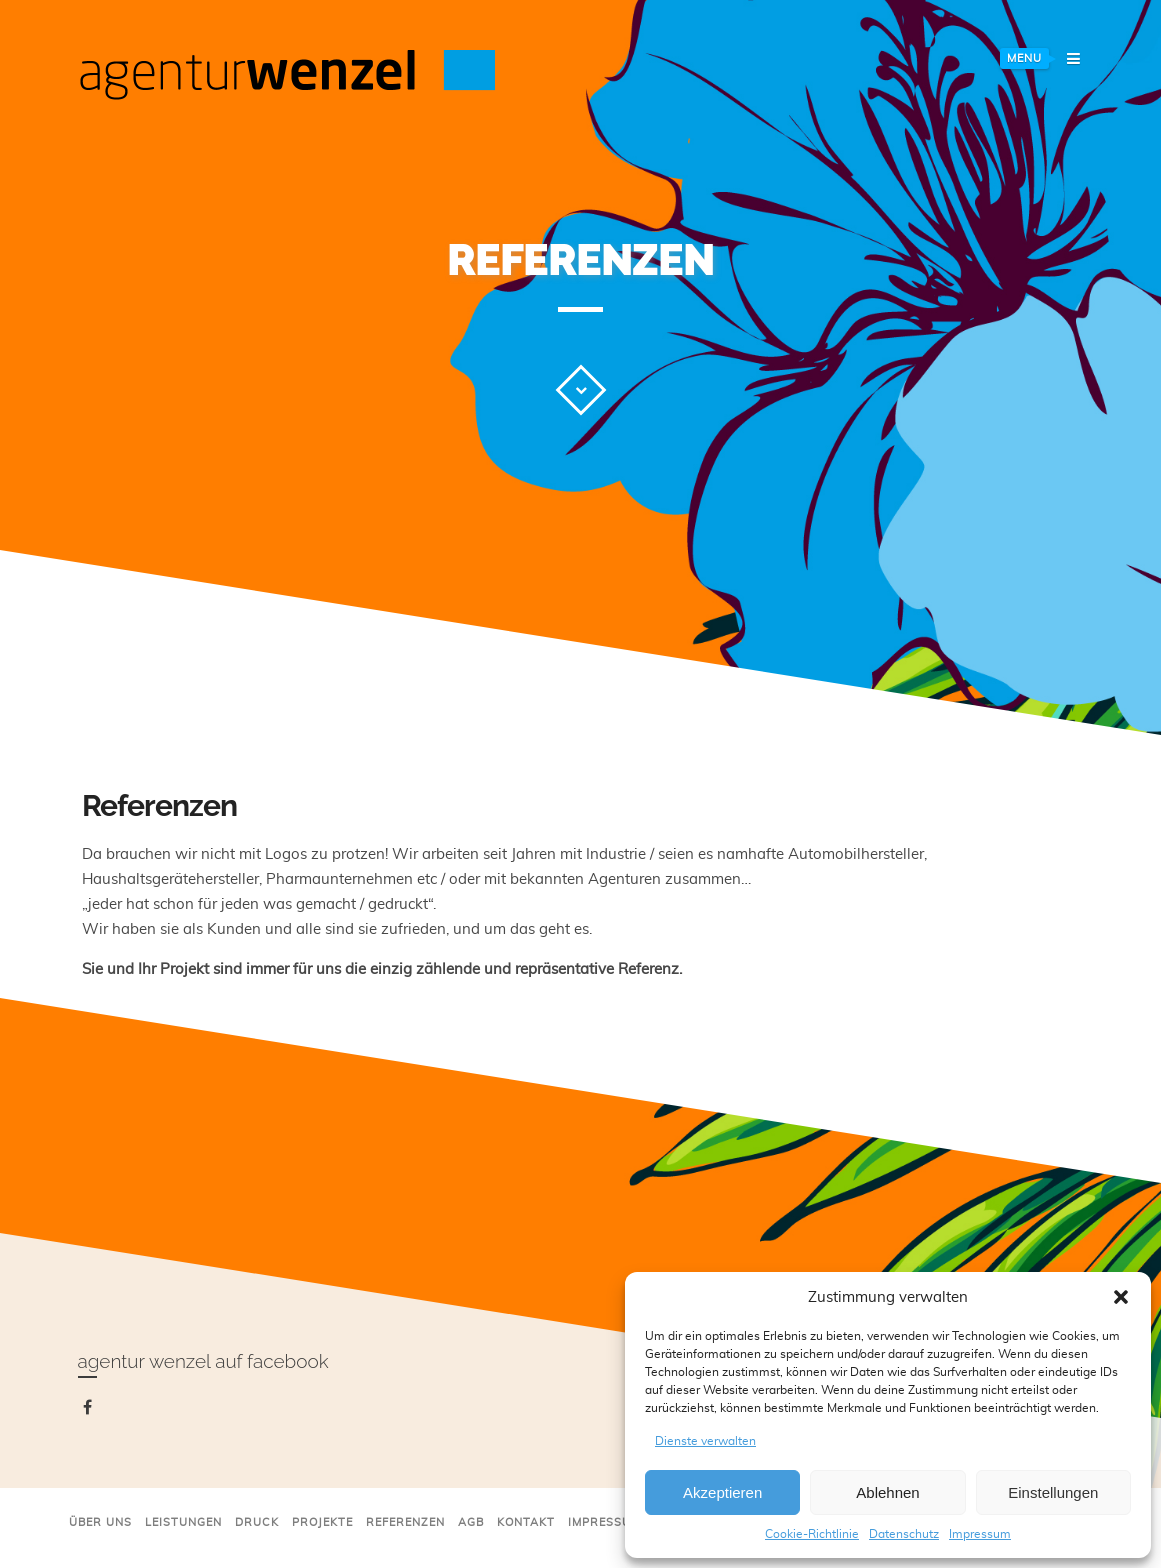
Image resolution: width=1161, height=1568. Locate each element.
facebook (91, 1411)
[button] (1121, 1297)
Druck (257, 1522)
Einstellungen (1053, 1492)
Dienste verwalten (705, 1441)
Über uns (100, 1522)
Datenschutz (904, 1534)
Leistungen (183, 1522)
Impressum (980, 1534)
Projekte (322, 1522)
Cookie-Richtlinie (812, 1534)
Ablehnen (887, 1492)
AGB (471, 1522)
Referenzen (405, 1522)
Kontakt (526, 1522)
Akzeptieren (722, 1492)
